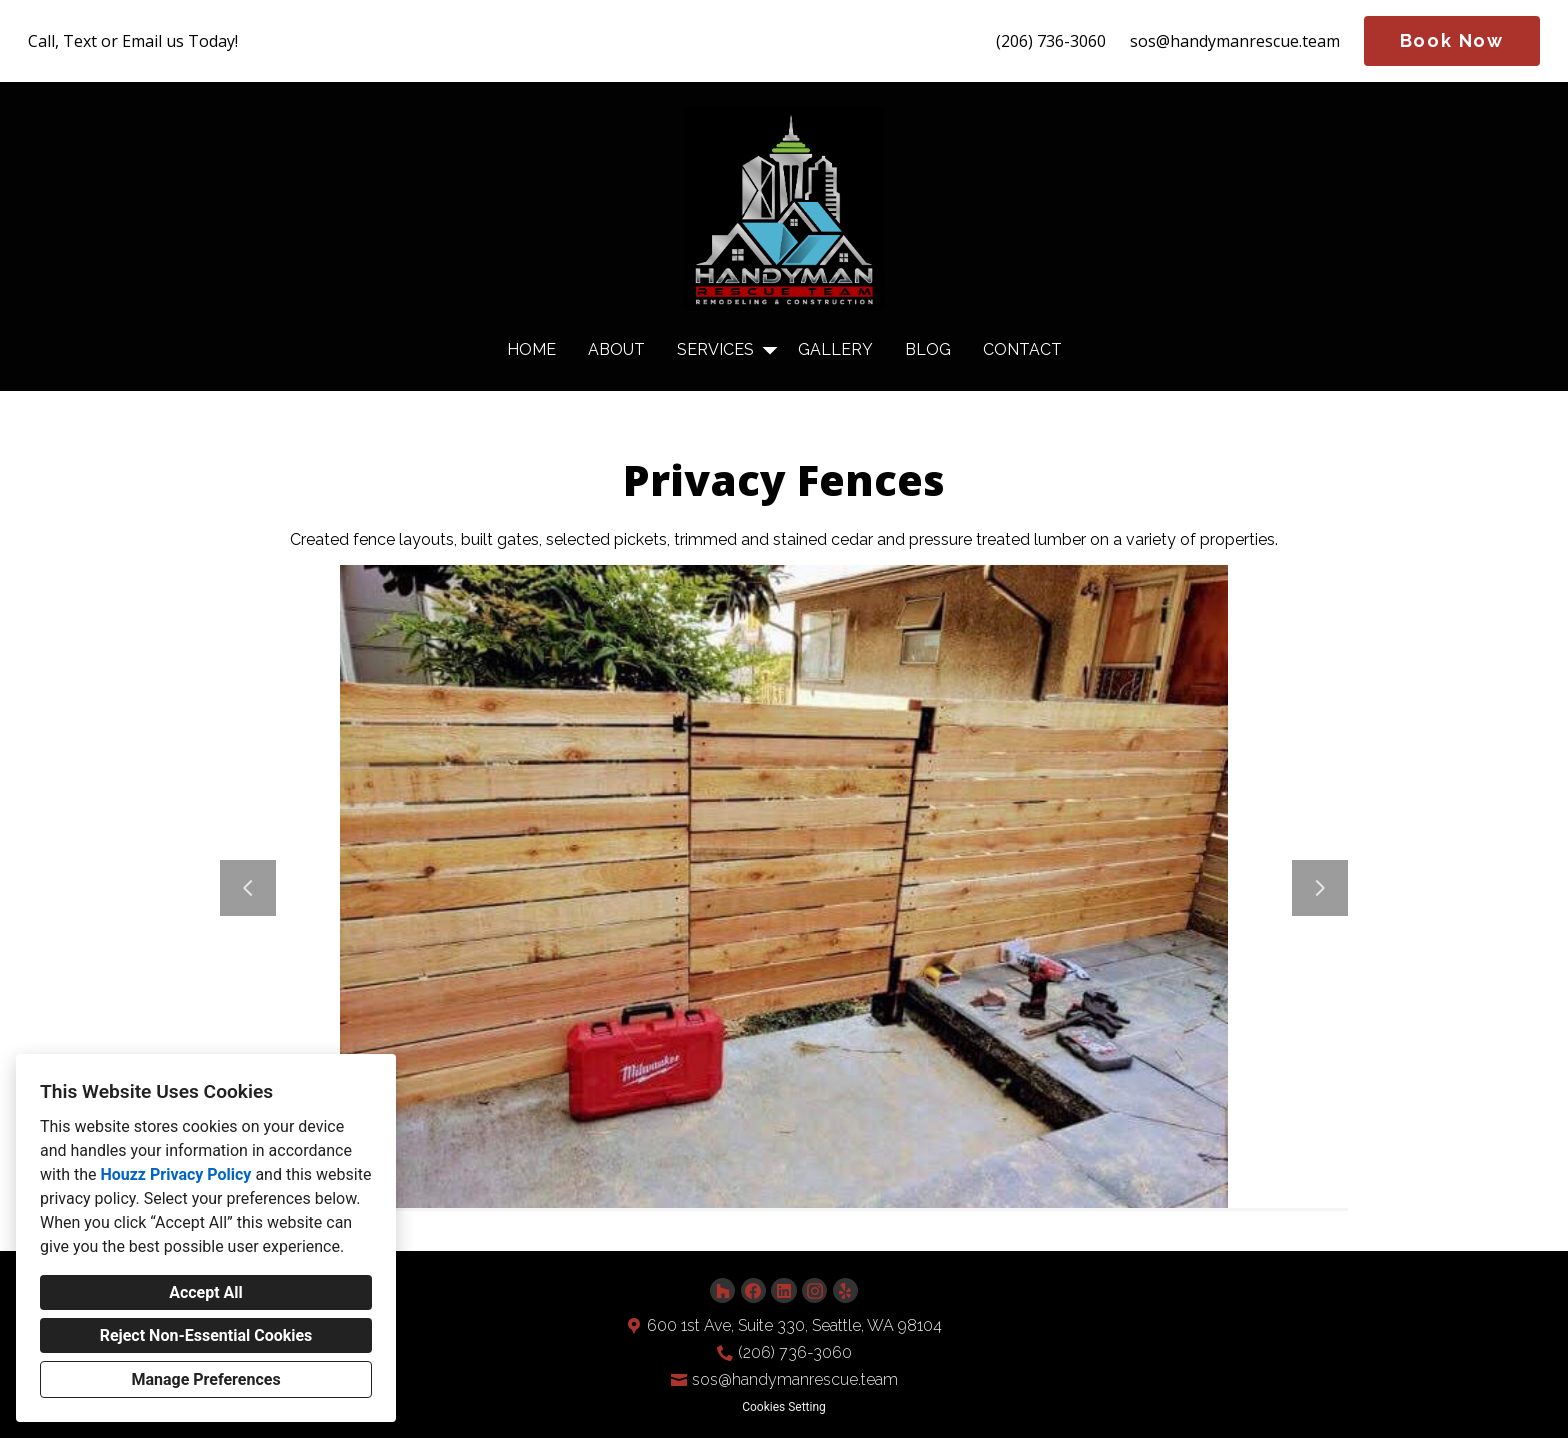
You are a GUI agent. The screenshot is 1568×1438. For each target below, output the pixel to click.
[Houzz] (722, 1290)
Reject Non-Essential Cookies (206, 1335)
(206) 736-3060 (1051, 41)
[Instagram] (814, 1290)
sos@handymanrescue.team (1235, 41)
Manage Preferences (205, 1379)
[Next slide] (1320, 888)
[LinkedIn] (783, 1290)
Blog (928, 349)
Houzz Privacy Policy (175, 1174)
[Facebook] (753, 1290)
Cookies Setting (784, 1407)
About (616, 349)
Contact (1022, 349)
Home (531, 349)
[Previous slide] (248, 888)
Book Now (1452, 40)
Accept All (206, 1292)
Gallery (835, 349)
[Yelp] (845, 1290)
